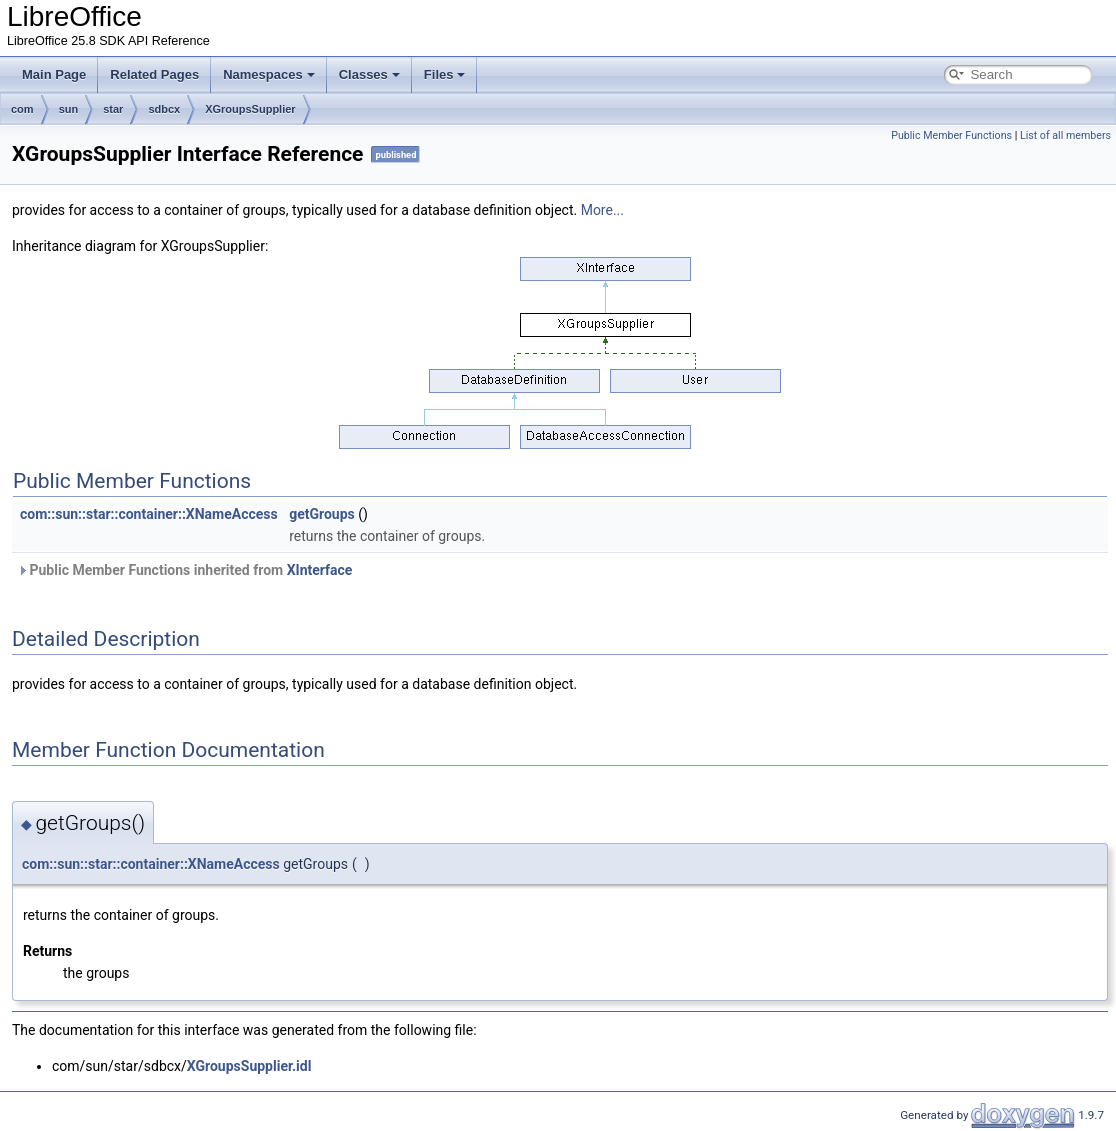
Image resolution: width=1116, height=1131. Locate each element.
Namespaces (269, 74)
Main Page (54, 74)
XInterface (320, 570)
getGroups (322, 514)
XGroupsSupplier (250, 109)
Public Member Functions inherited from (184, 570)
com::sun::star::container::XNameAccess (149, 514)
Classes (369, 74)
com (22, 109)
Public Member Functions (951, 135)
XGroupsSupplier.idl (249, 1066)
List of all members (1065, 135)
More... (602, 210)
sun (69, 109)
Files (445, 74)
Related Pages (154, 74)
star (113, 109)
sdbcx (164, 109)
